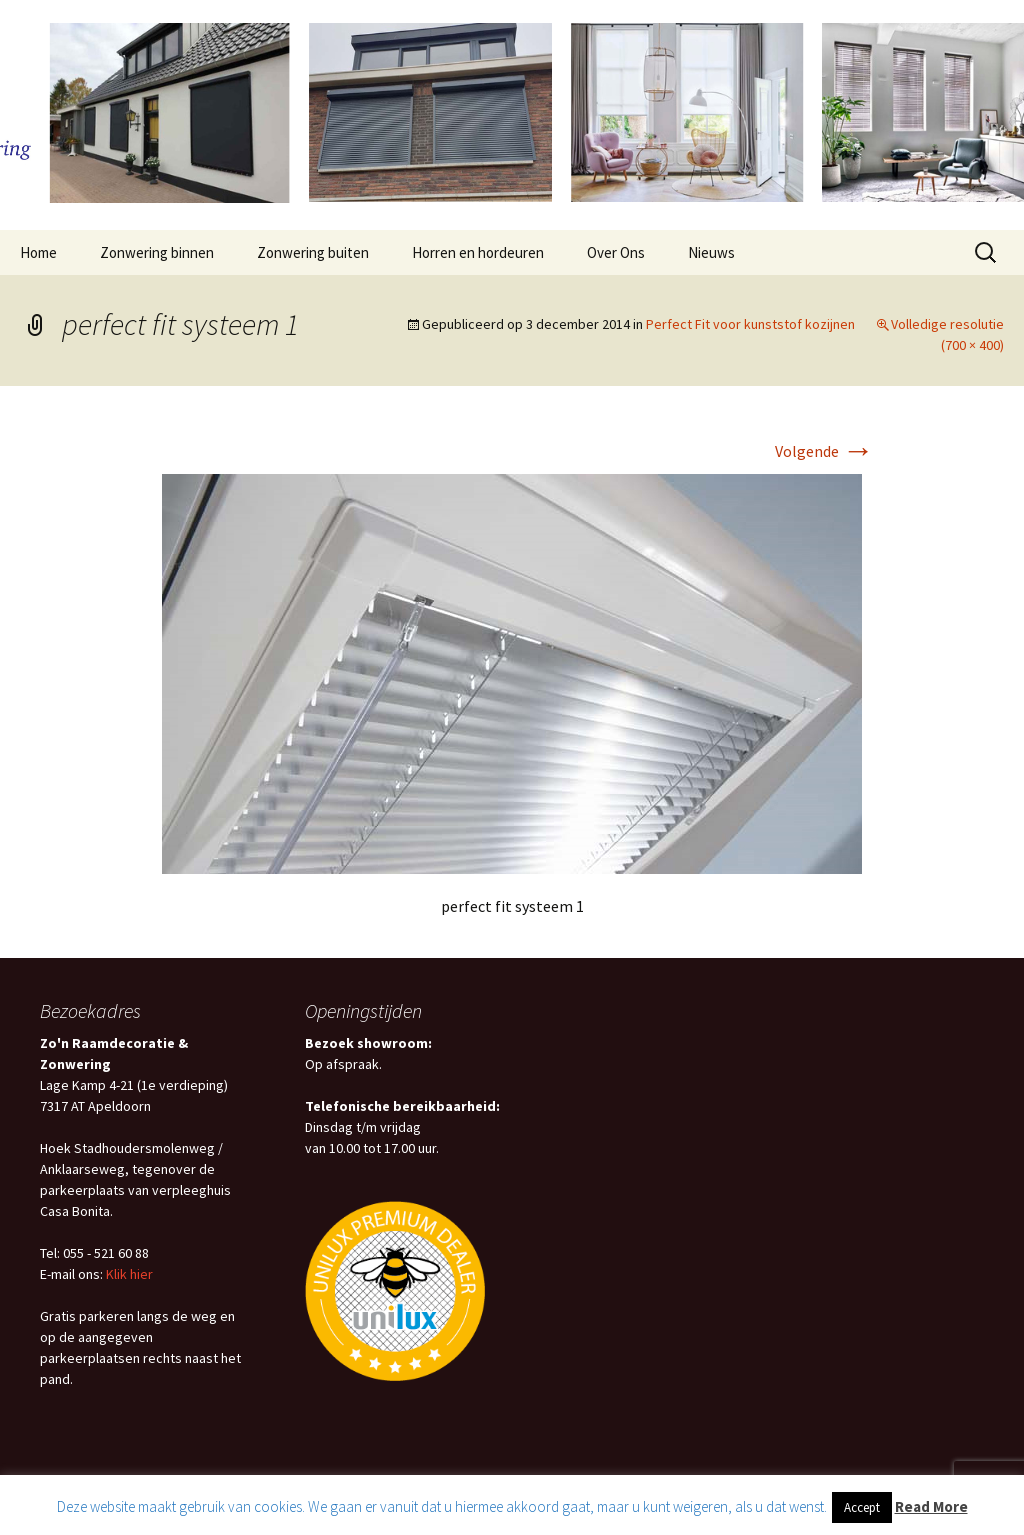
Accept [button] (862, 1507)
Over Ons (616, 252)
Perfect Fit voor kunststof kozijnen (750, 324)
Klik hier (129, 1274)
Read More (931, 1506)
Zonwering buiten (313, 252)
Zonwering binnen (157, 252)
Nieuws (711, 252)
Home (38, 252)
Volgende (824, 451)
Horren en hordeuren (478, 252)
